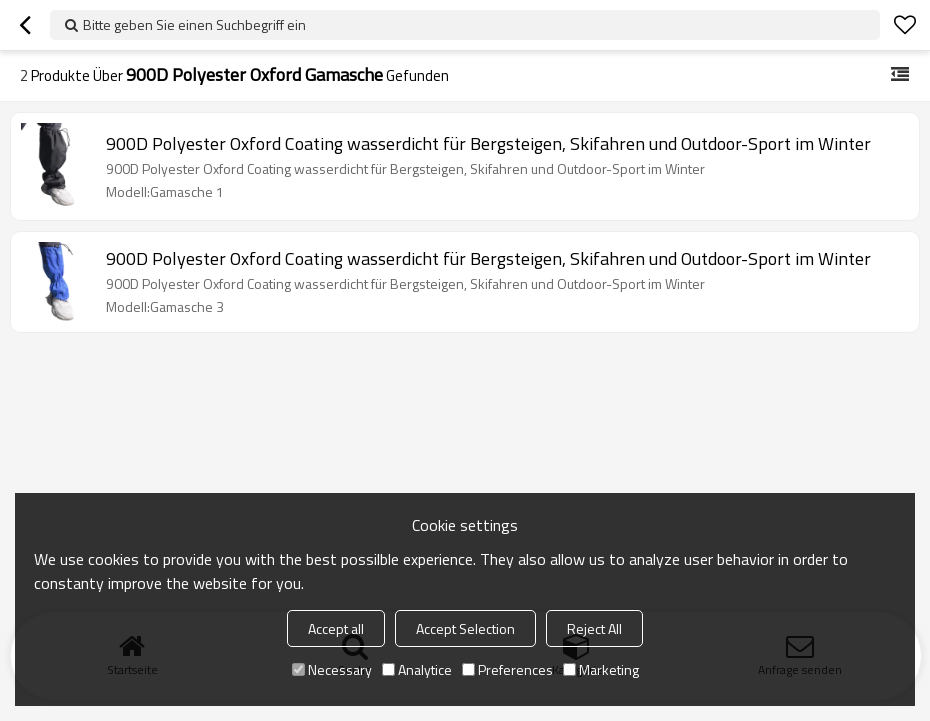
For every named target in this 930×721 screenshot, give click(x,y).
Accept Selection (465, 628)
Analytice (417, 669)
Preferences (507, 669)
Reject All (594, 628)
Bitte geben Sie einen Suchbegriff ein (194, 24)
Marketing (601, 669)
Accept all (336, 628)
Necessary (332, 669)
